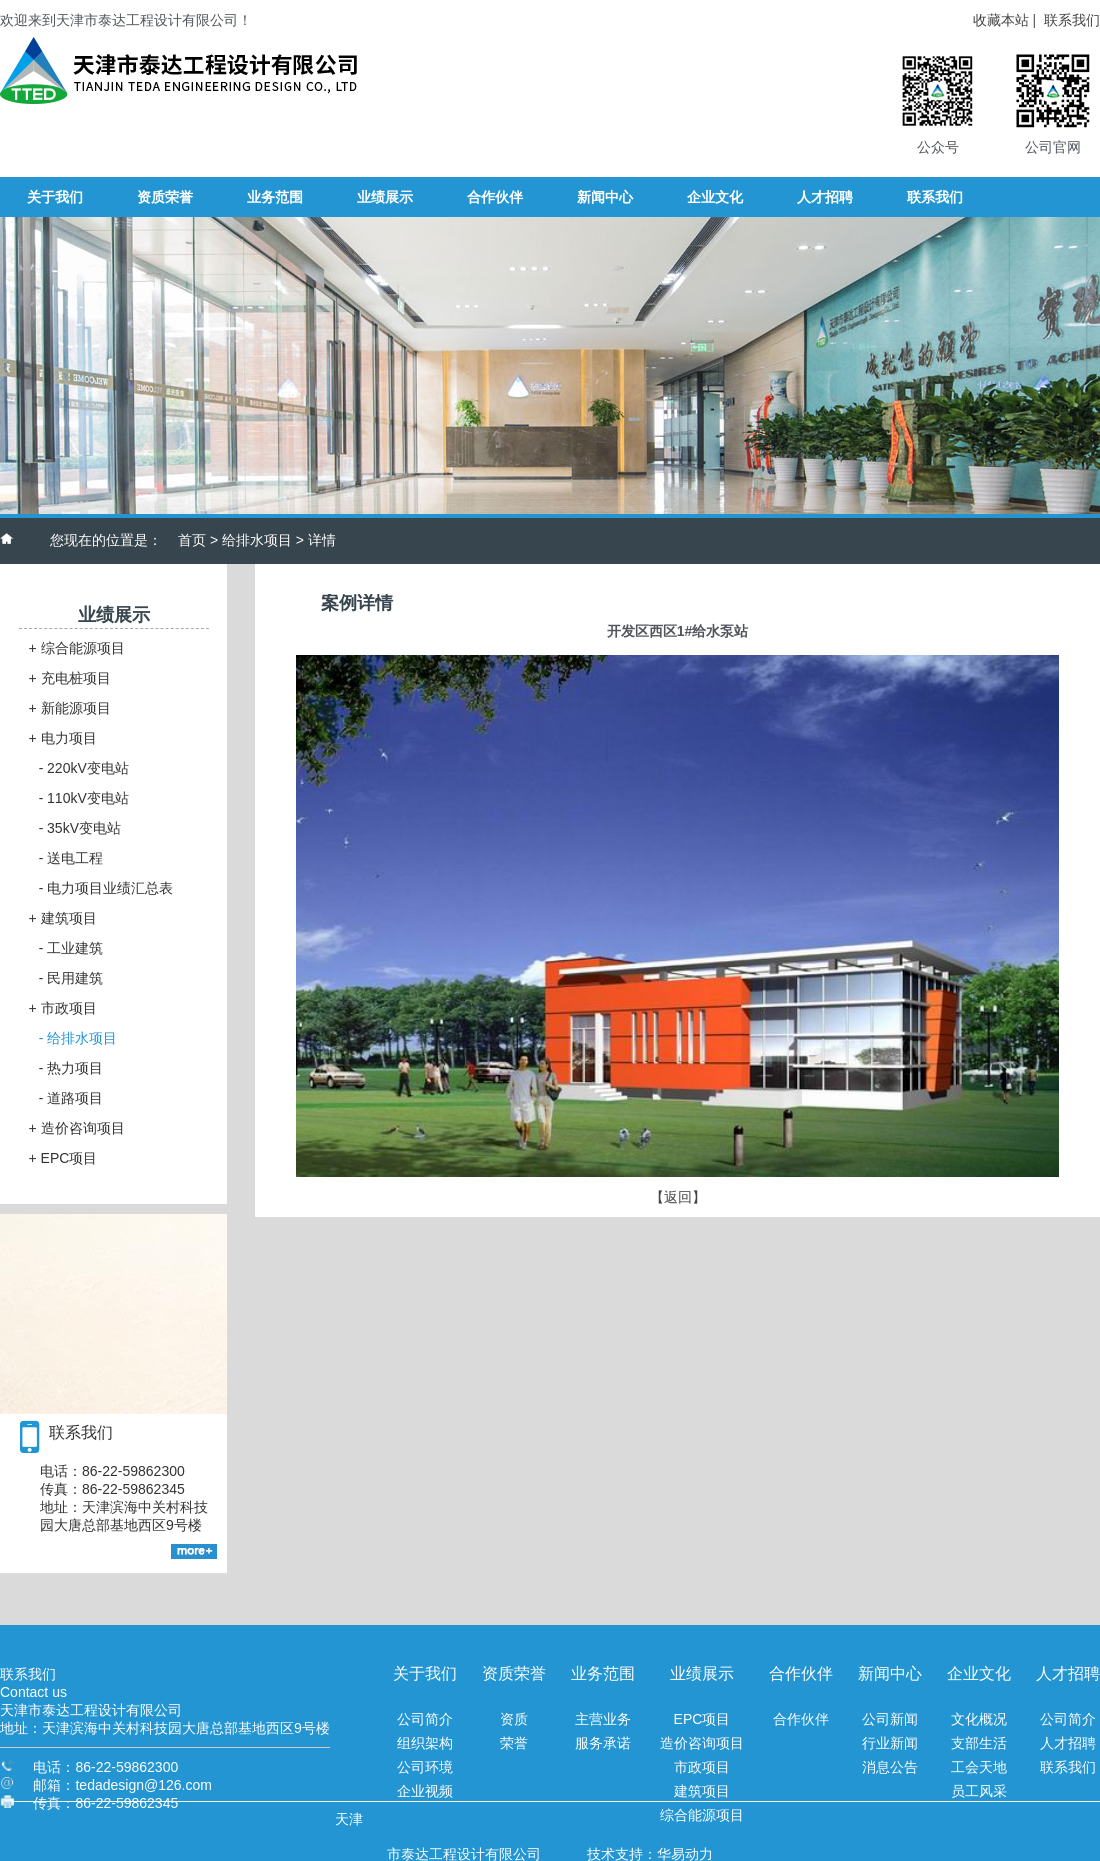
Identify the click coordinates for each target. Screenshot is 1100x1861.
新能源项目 (70, 708)
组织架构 (425, 1743)
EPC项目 (63, 1158)
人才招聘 (1068, 1743)
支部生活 (979, 1743)
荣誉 (514, 1743)
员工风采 (979, 1791)
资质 (514, 1719)
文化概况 (979, 1719)
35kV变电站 (80, 828)
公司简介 (425, 1719)
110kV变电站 (84, 798)
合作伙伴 (801, 1719)
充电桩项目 (70, 678)
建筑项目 (63, 918)
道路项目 (71, 1098)
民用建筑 (71, 978)
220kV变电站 (84, 768)
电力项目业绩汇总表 (106, 888)
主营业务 (603, 1719)
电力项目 (63, 738)
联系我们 (1072, 20)
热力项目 (71, 1068)
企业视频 (425, 1791)
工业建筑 (71, 948)
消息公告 (890, 1767)
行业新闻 (890, 1743)
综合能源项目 (77, 648)
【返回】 (678, 1197)
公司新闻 (890, 1719)
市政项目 (63, 1008)
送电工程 (71, 858)
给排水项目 (257, 540)
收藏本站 (1001, 20)
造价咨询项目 (77, 1128)
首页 (192, 540)
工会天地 (979, 1767)
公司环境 (425, 1767)
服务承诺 (603, 1743)
